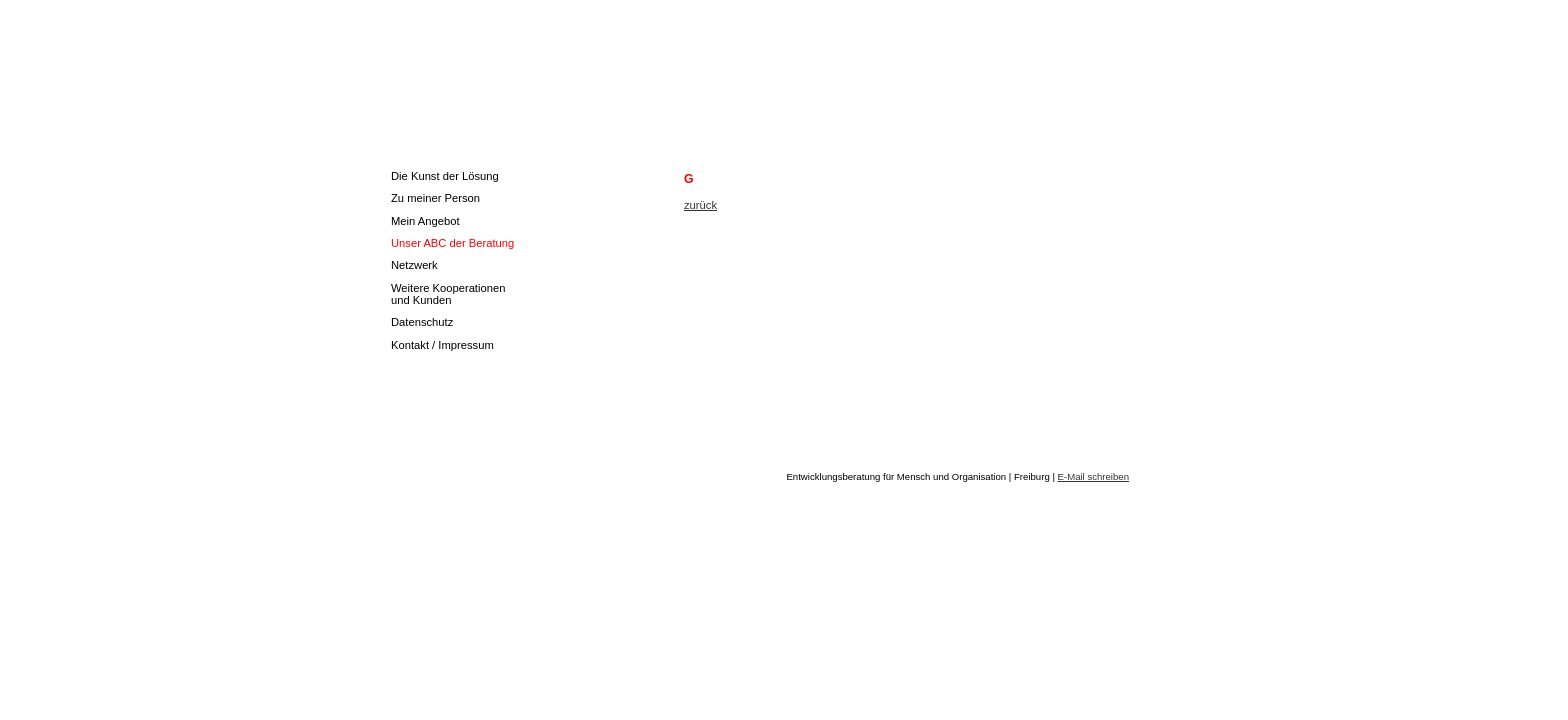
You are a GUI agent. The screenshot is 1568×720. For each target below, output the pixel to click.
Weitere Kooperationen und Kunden (448, 294)
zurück (700, 205)
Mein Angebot (425, 221)
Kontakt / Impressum (442, 345)
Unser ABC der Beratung (452, 243)
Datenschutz (422, 322)
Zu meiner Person (435, 198)
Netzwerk (414, 265)
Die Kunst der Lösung (445, 176)
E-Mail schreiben (1093, 476)
